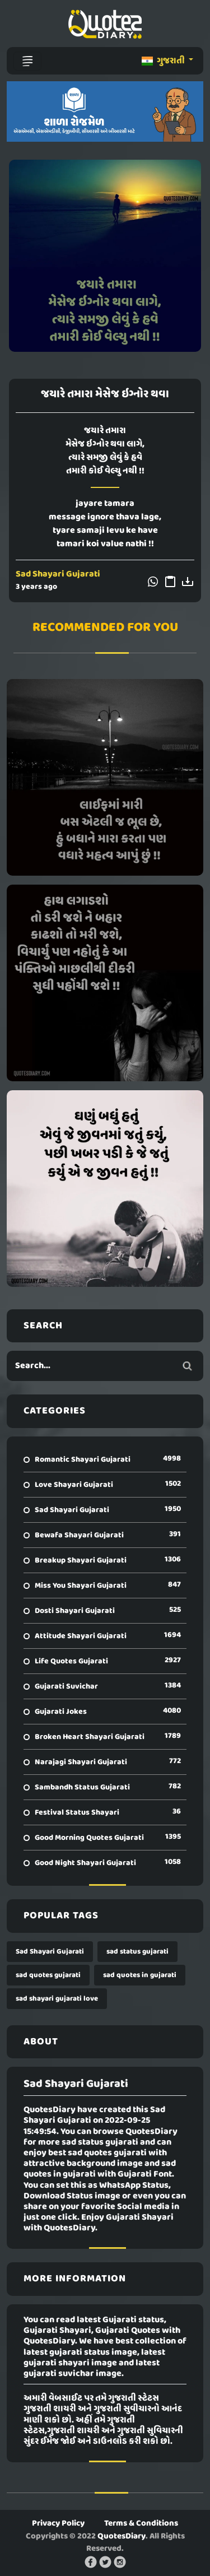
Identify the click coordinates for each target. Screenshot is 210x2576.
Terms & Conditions (141, 2523)
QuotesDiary (121, 2536)
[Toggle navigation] (27, 61)
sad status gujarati (137, 1951)
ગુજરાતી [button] (164, 61)
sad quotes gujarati (48, 1975)
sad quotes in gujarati (139, 1975)
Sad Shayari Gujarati (58, 574)
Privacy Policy (58, 2523)
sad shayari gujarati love (57, 1999)
